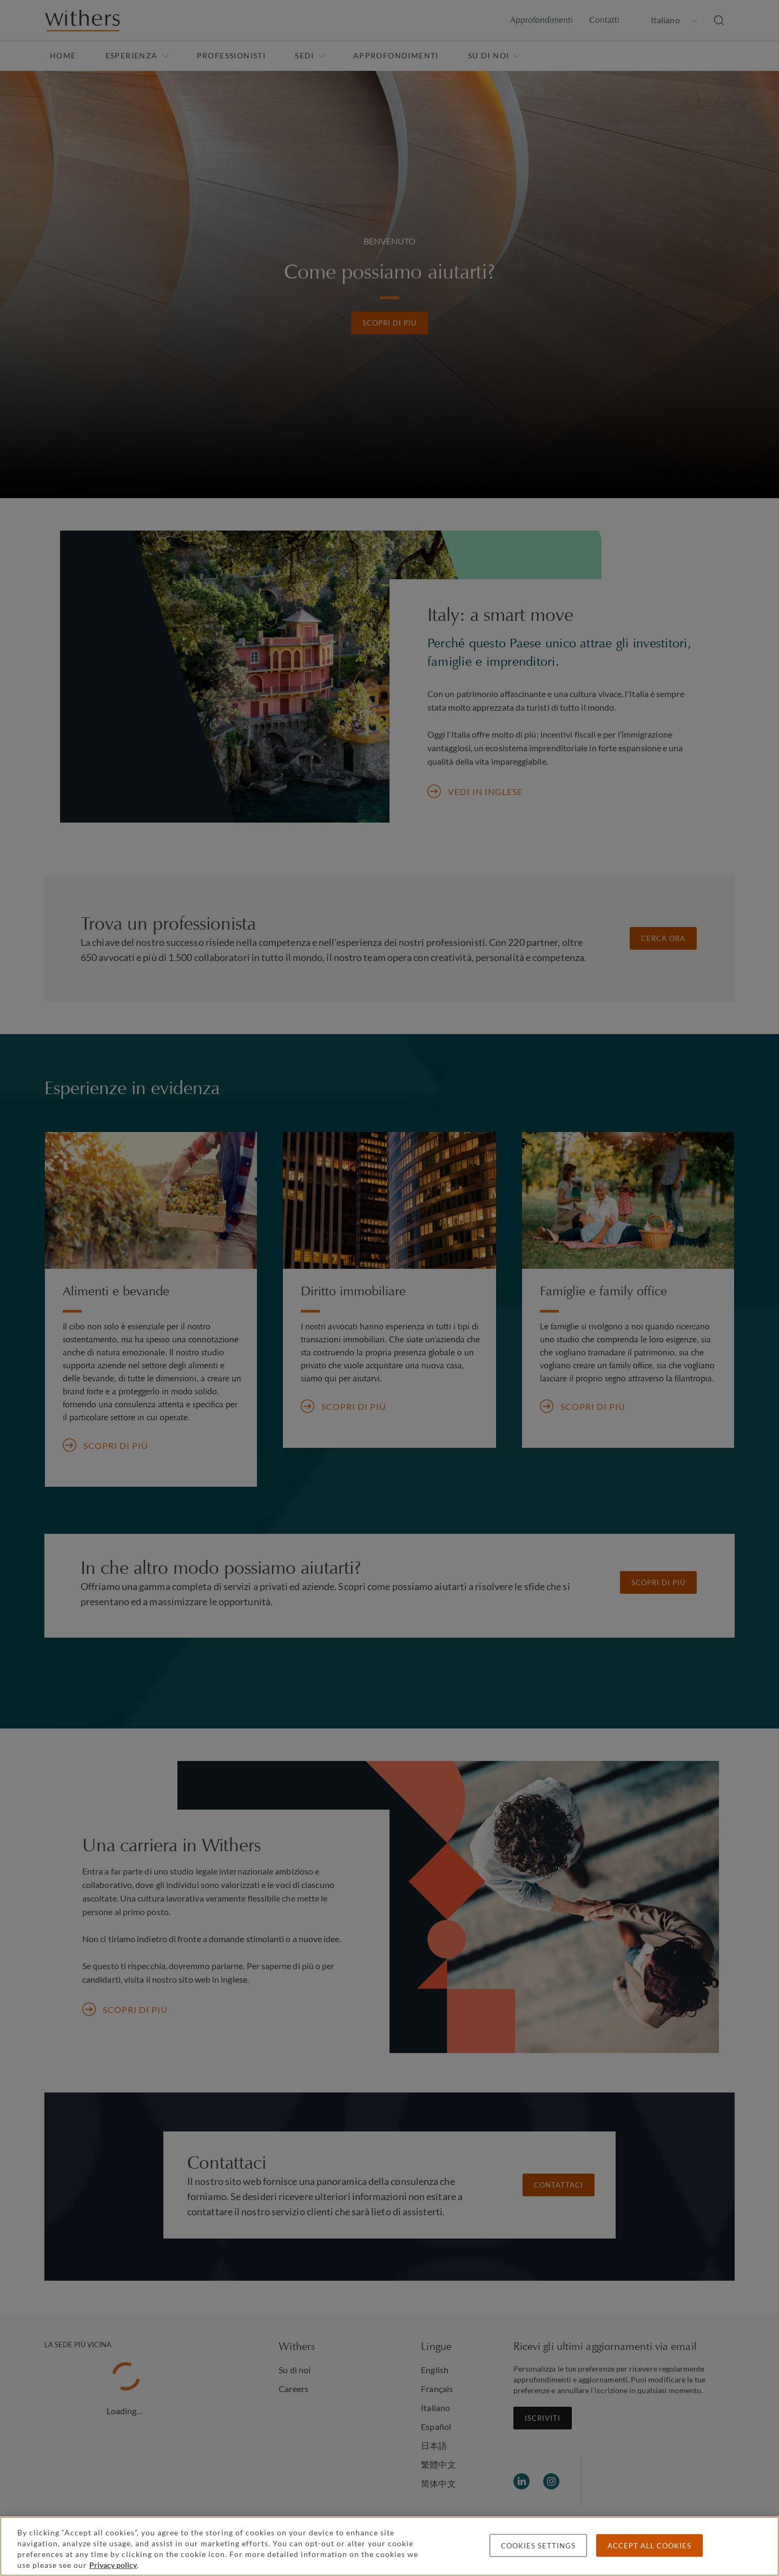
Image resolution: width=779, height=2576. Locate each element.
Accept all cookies (649, 2545)
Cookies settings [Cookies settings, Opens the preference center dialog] (538, 2545)
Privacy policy (113, 2565)
